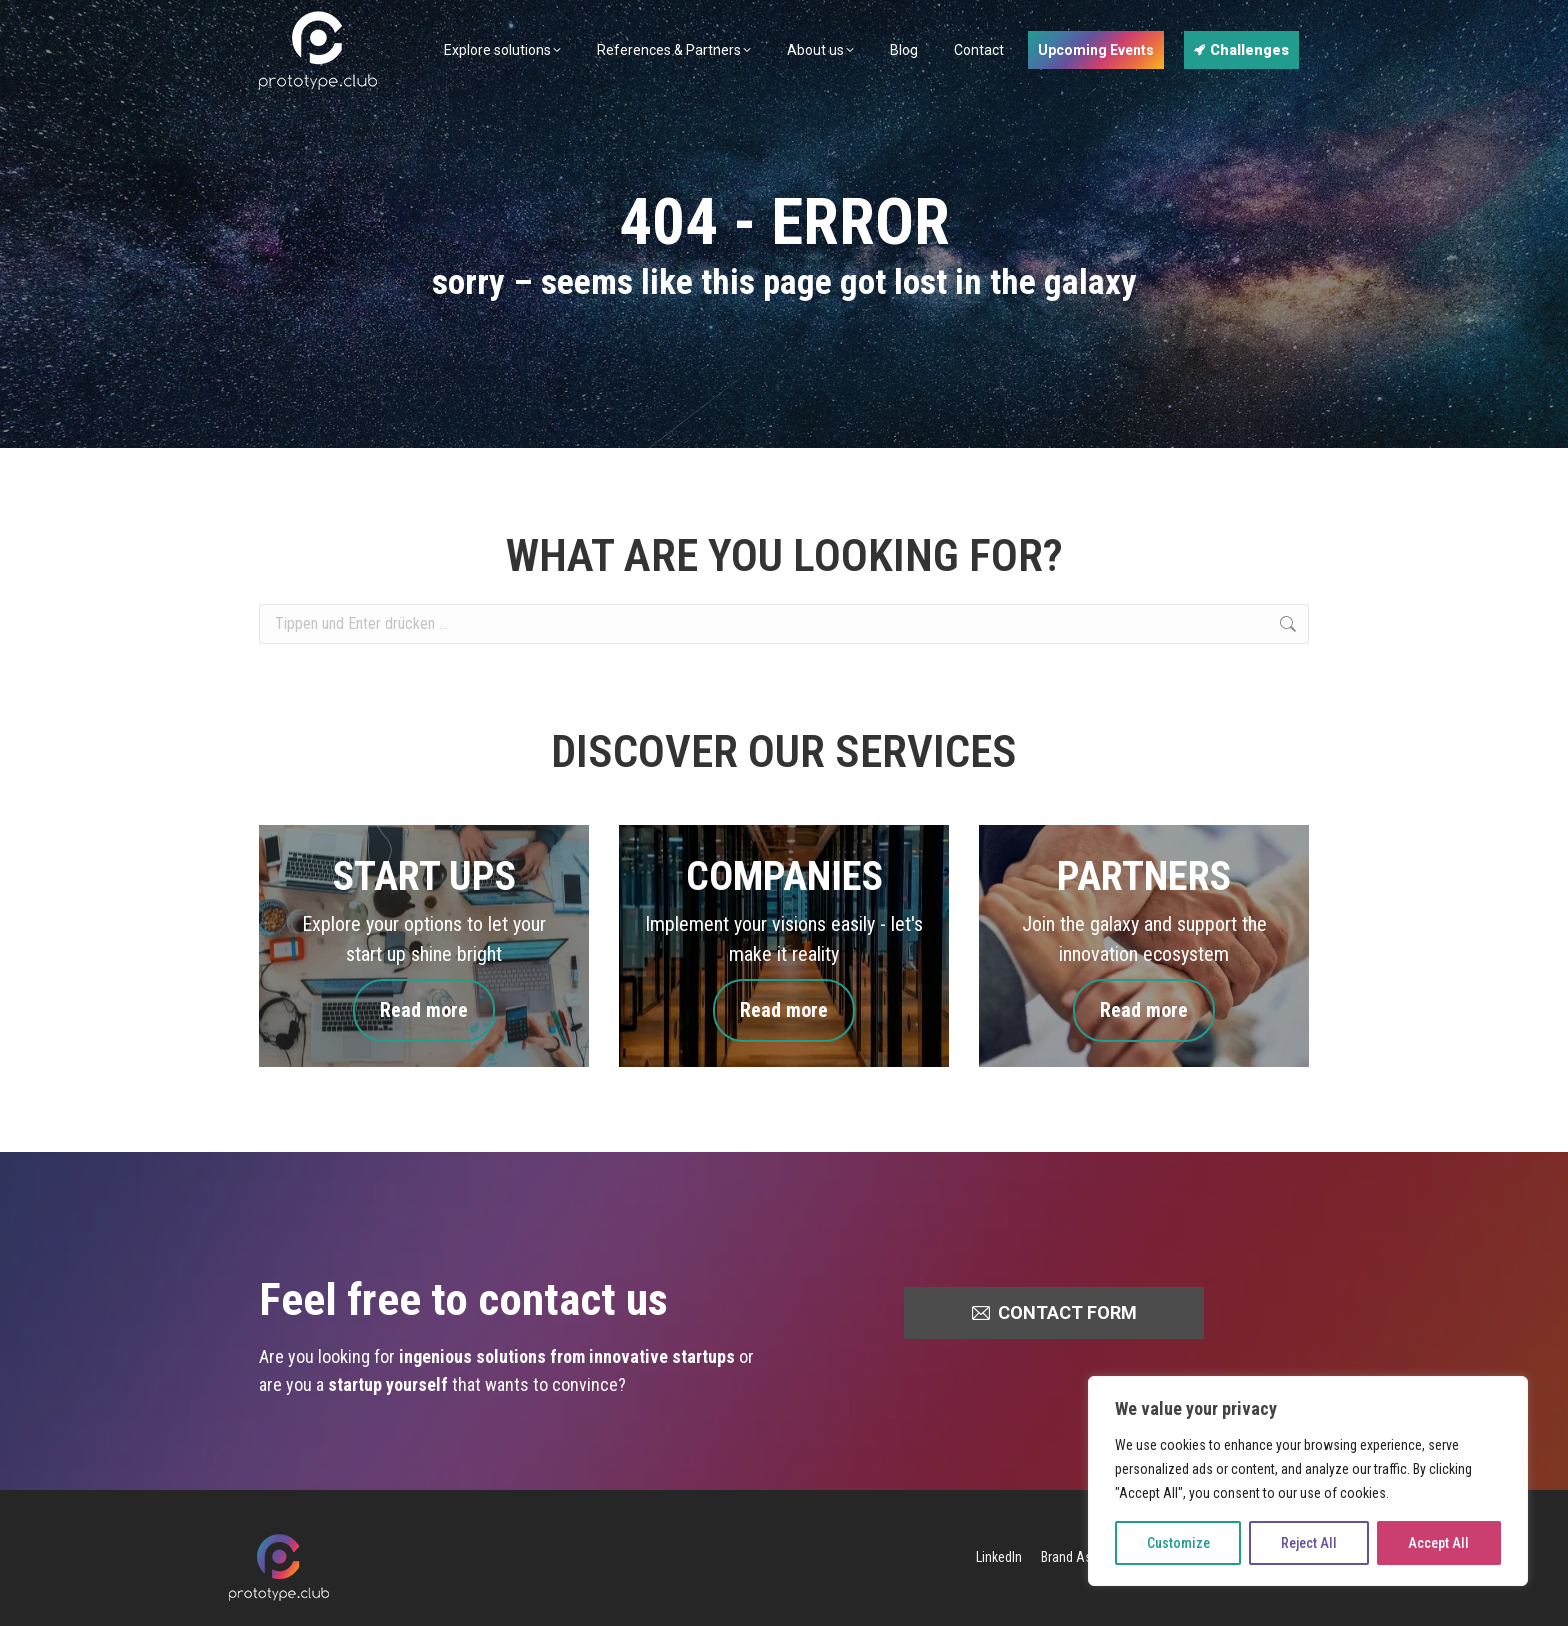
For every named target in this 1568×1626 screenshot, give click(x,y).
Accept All (1438, 1543)
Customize (1178, 1543)
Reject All (1309, 1543)
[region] (1308, 1481)
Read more (424, 1010)
